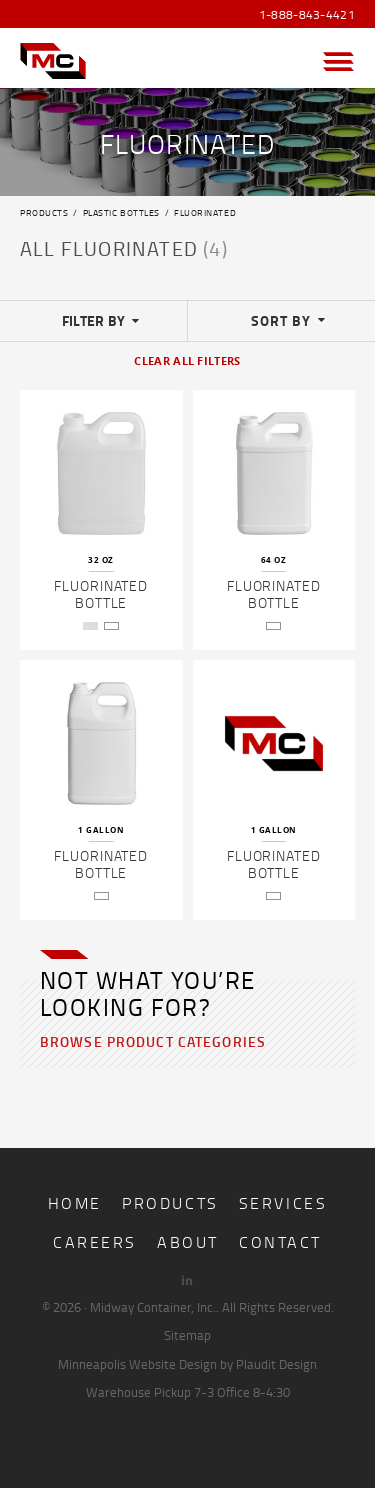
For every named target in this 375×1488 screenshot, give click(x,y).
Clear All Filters (187, 361)
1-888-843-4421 (307, 15)
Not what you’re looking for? (148, 993)
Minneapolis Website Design (137, 1364)
